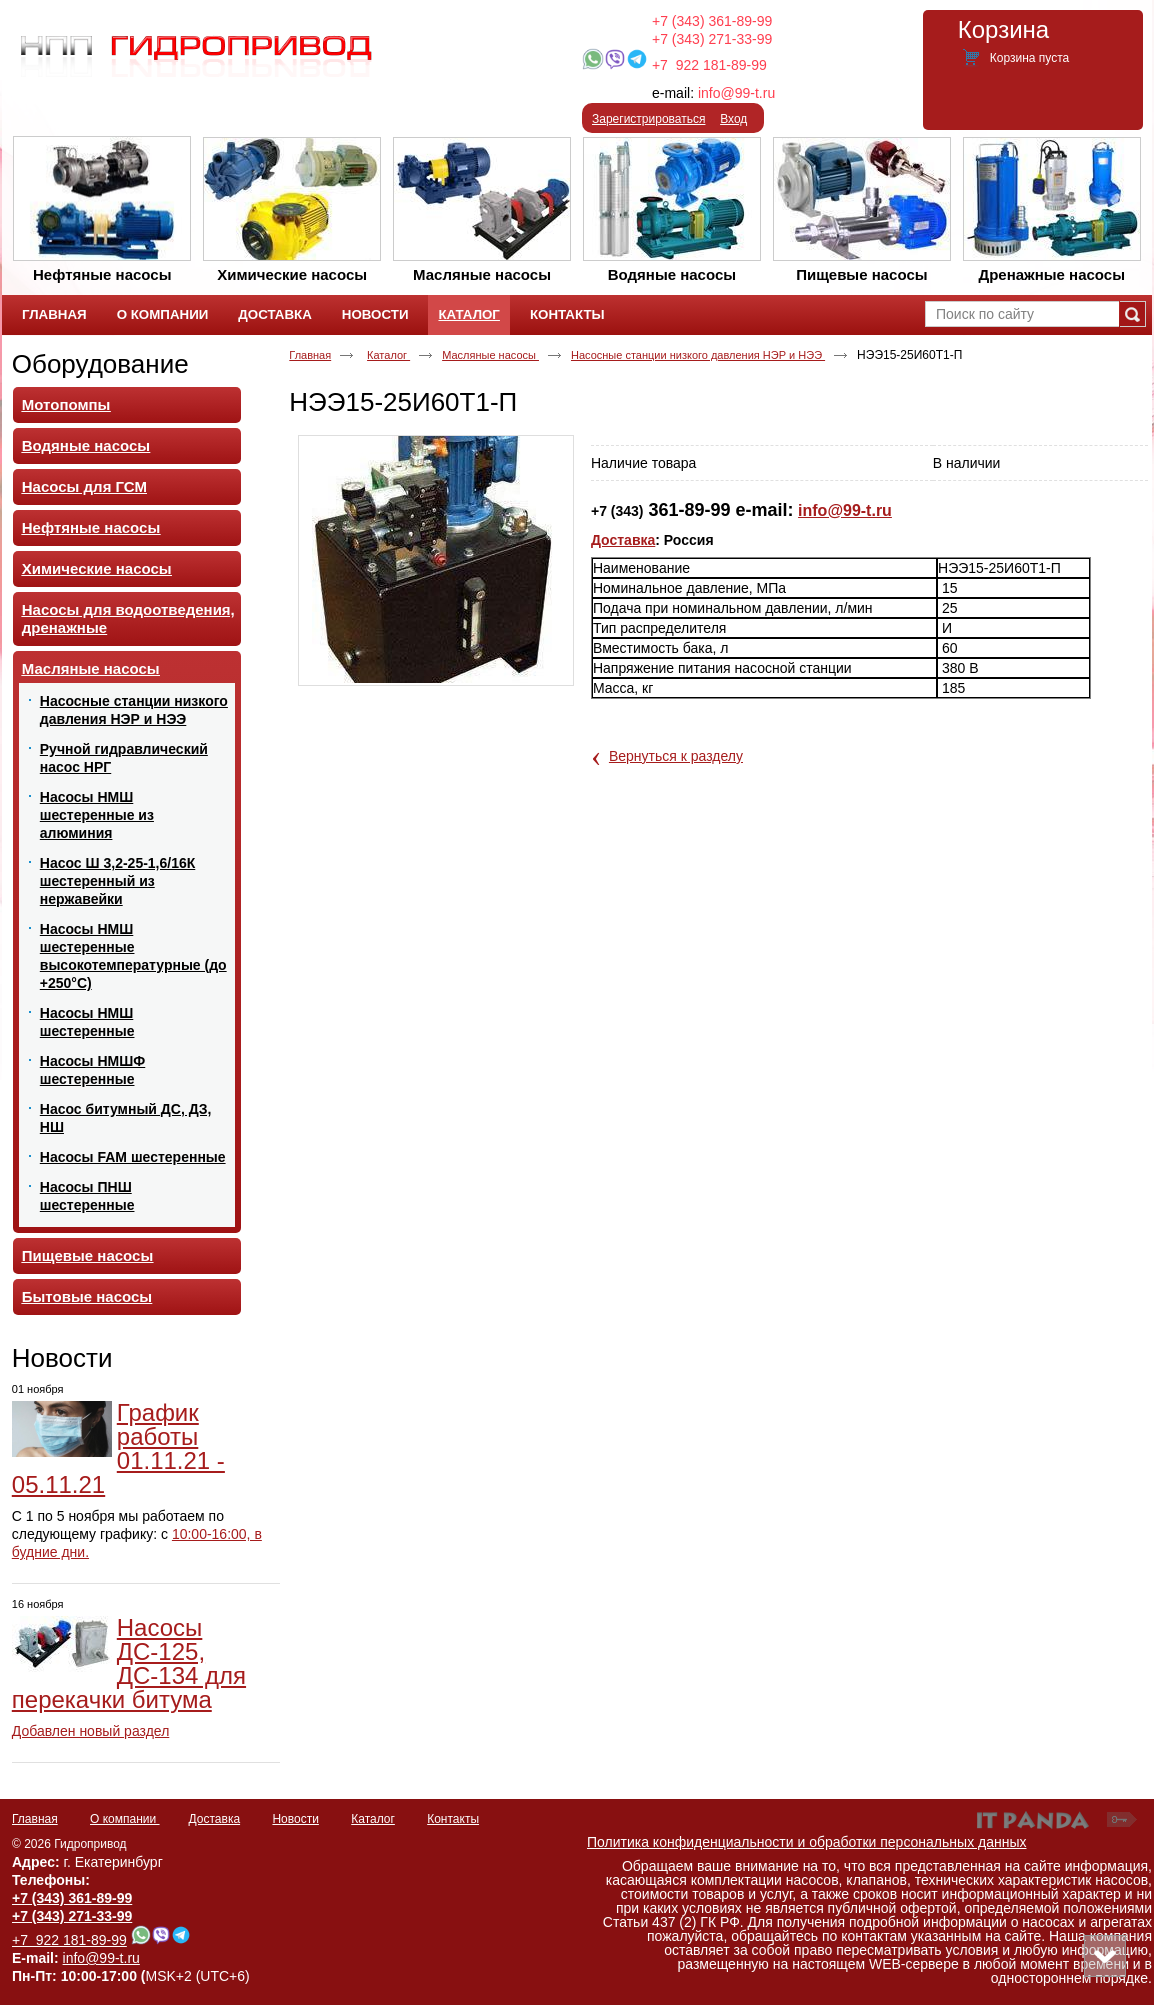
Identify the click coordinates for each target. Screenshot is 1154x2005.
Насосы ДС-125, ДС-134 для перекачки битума (129, 1663)
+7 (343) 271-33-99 (712, 39)
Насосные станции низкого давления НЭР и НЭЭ (698, 355)
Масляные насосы (490, 355)
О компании (125, 1819)
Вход (733, 119)
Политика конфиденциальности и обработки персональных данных (807, 1842)
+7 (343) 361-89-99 (712, 21)
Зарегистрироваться (648, 119)
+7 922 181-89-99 (709, 65)
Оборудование (100, 364)
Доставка (623, 540)
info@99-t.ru (736, 93)
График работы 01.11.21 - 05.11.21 (118, 1448)
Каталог (468, 314)
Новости (62, 1358)
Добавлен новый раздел (91, 1731)
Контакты (453, 1819)
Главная (310, 355)
